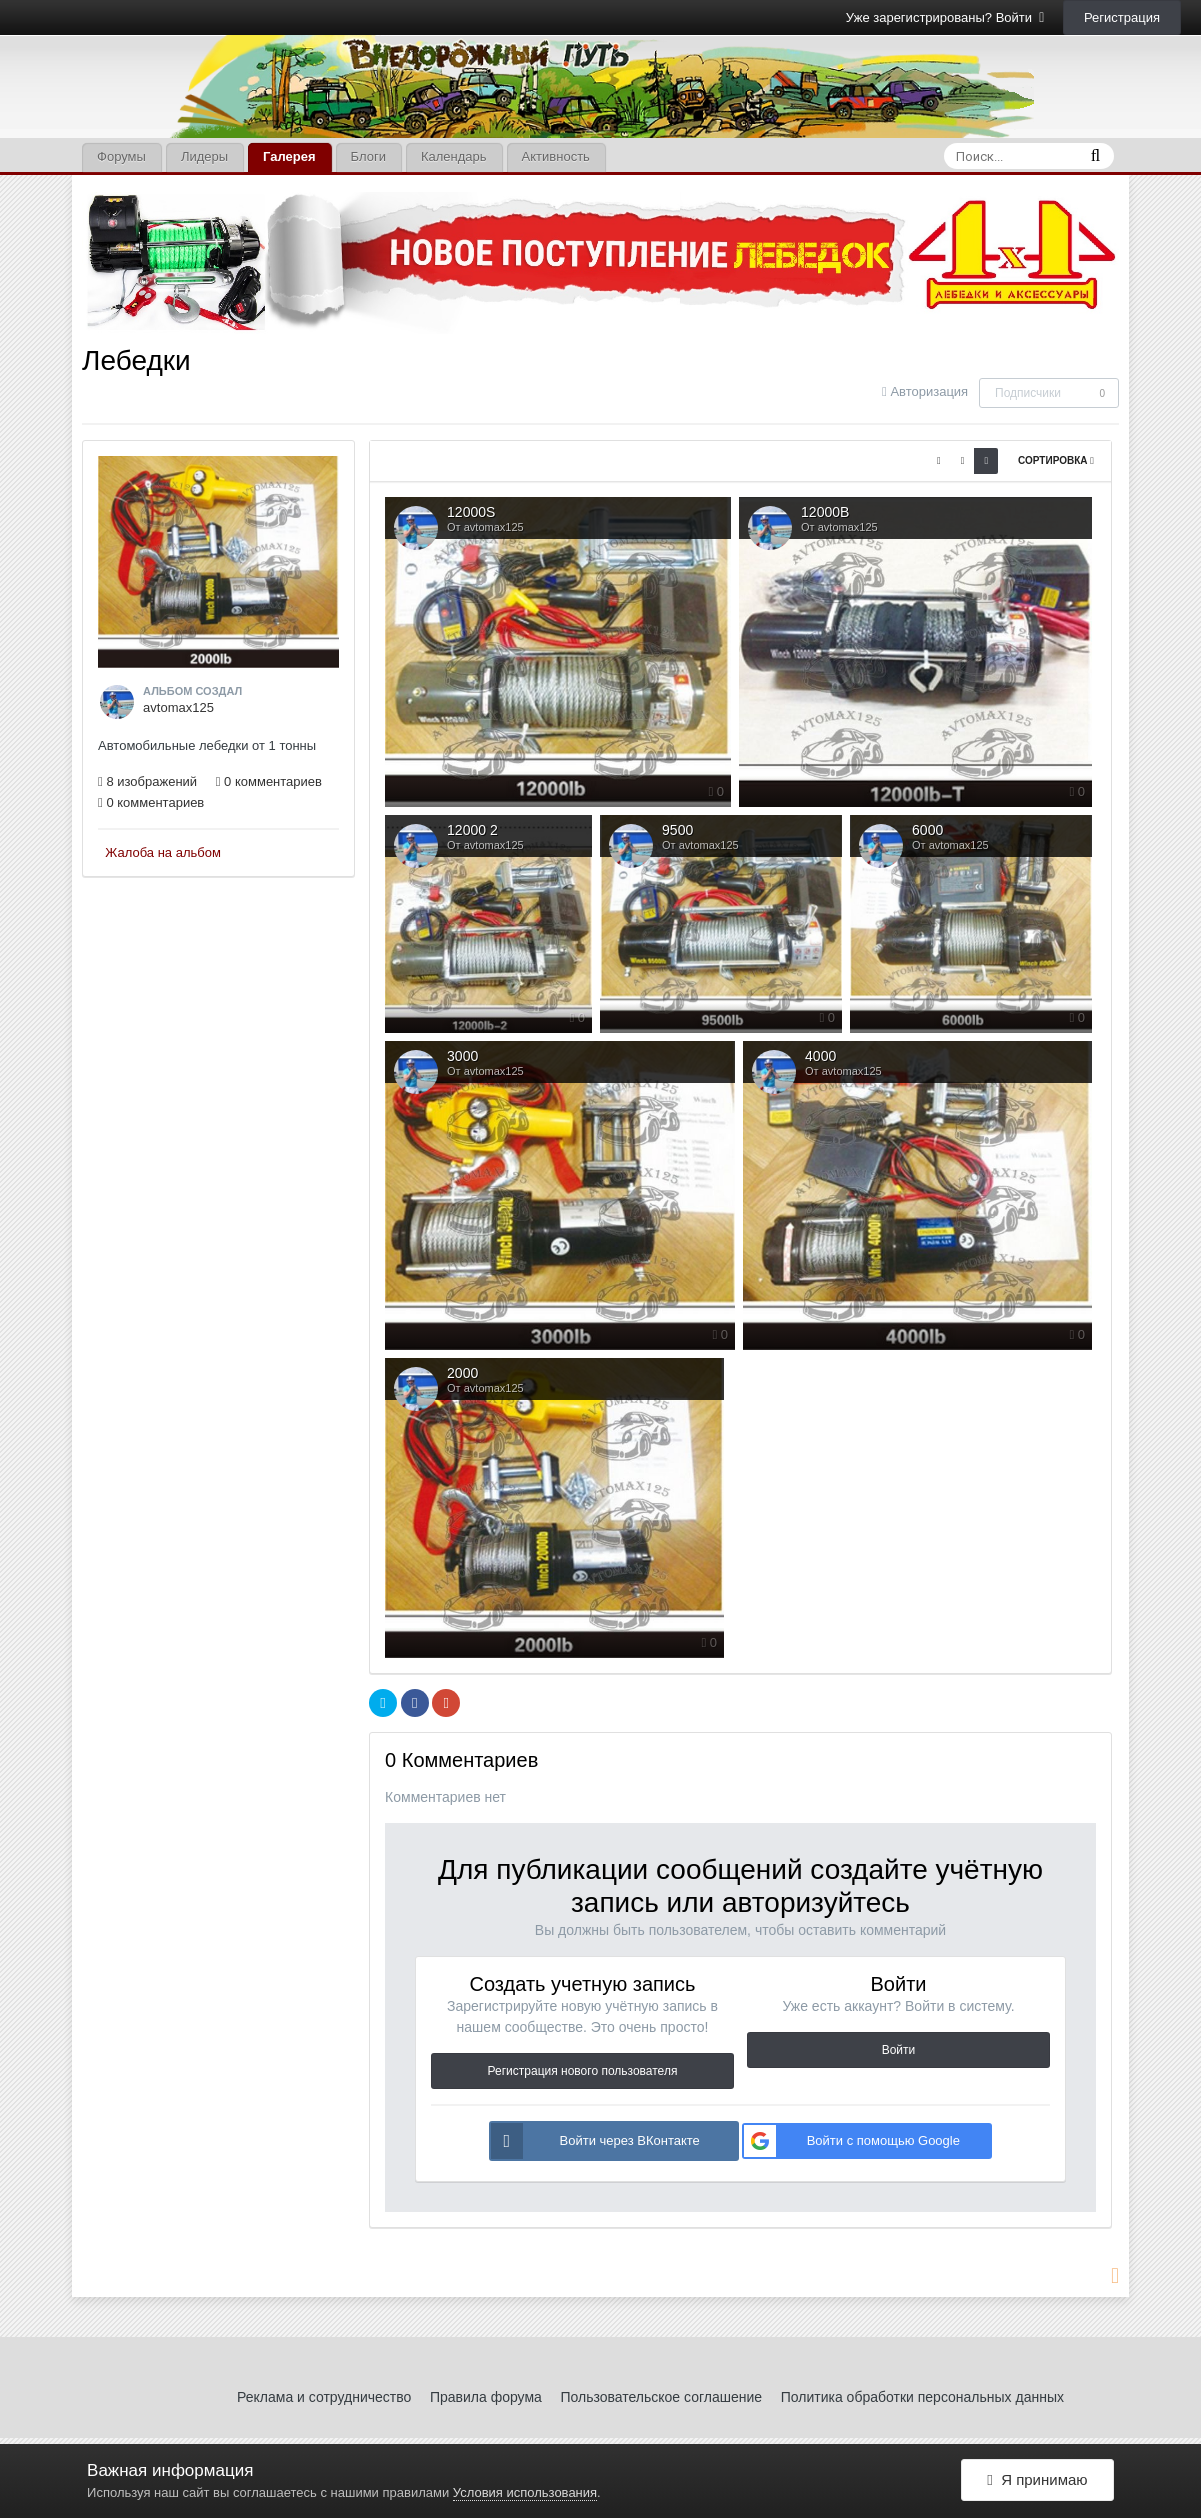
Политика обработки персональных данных (922, 2397)
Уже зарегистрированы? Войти (945, 17)
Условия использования (525, 2492)
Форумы (121, 156)
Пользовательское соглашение (661, 2397)
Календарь (454, 156)
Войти (899, 2050)
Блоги (368, 156)
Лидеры (204, 156)
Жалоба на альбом (163, 852)
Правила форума (486, 2397)
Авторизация (929, 391)
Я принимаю (1037, 2480)
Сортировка (1056, 460)
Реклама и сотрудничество (324, 2397)
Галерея (289, 156)
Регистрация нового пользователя (583, 2071)
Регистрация (1122, 17)
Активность (556, 156)
